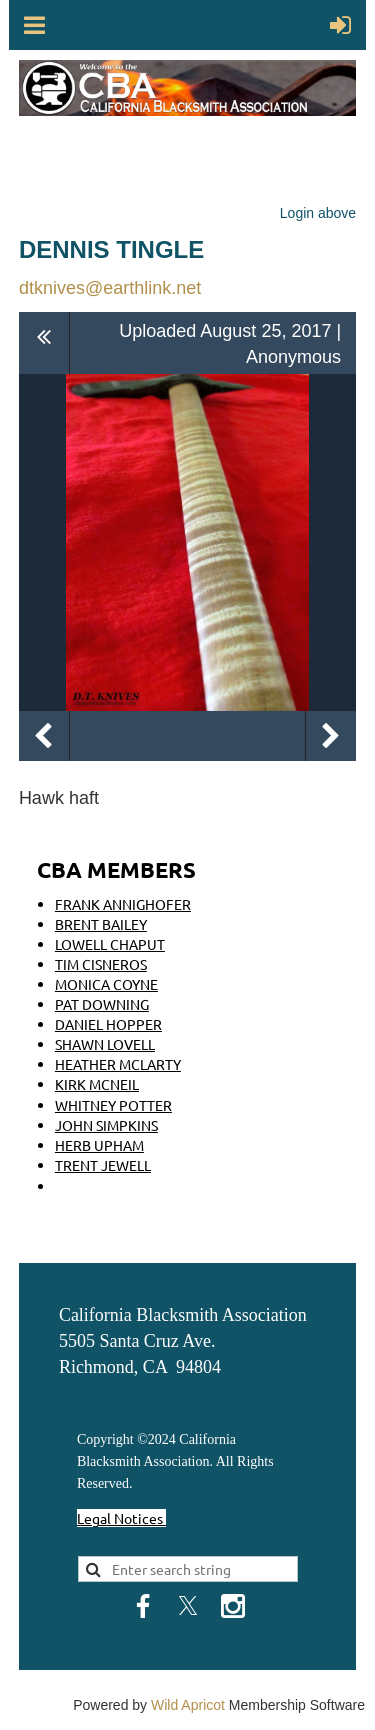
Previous (44, 736)
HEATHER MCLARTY (118, 1064)
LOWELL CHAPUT (110, 944)
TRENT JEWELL (103, 1165)
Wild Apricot (188, 1705)
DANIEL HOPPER (108, 1024)
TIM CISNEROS (101, 964)
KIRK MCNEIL (97, 1084)
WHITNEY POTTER (113, 1105)
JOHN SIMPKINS (106, 1125)
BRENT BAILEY (101, 924)
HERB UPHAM (99, 1145)
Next (331, 736)
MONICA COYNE (106, 984)
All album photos (44, 342)
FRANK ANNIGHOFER (123, 904)
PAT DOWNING (102, 1004)
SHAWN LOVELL (105, 1044)
